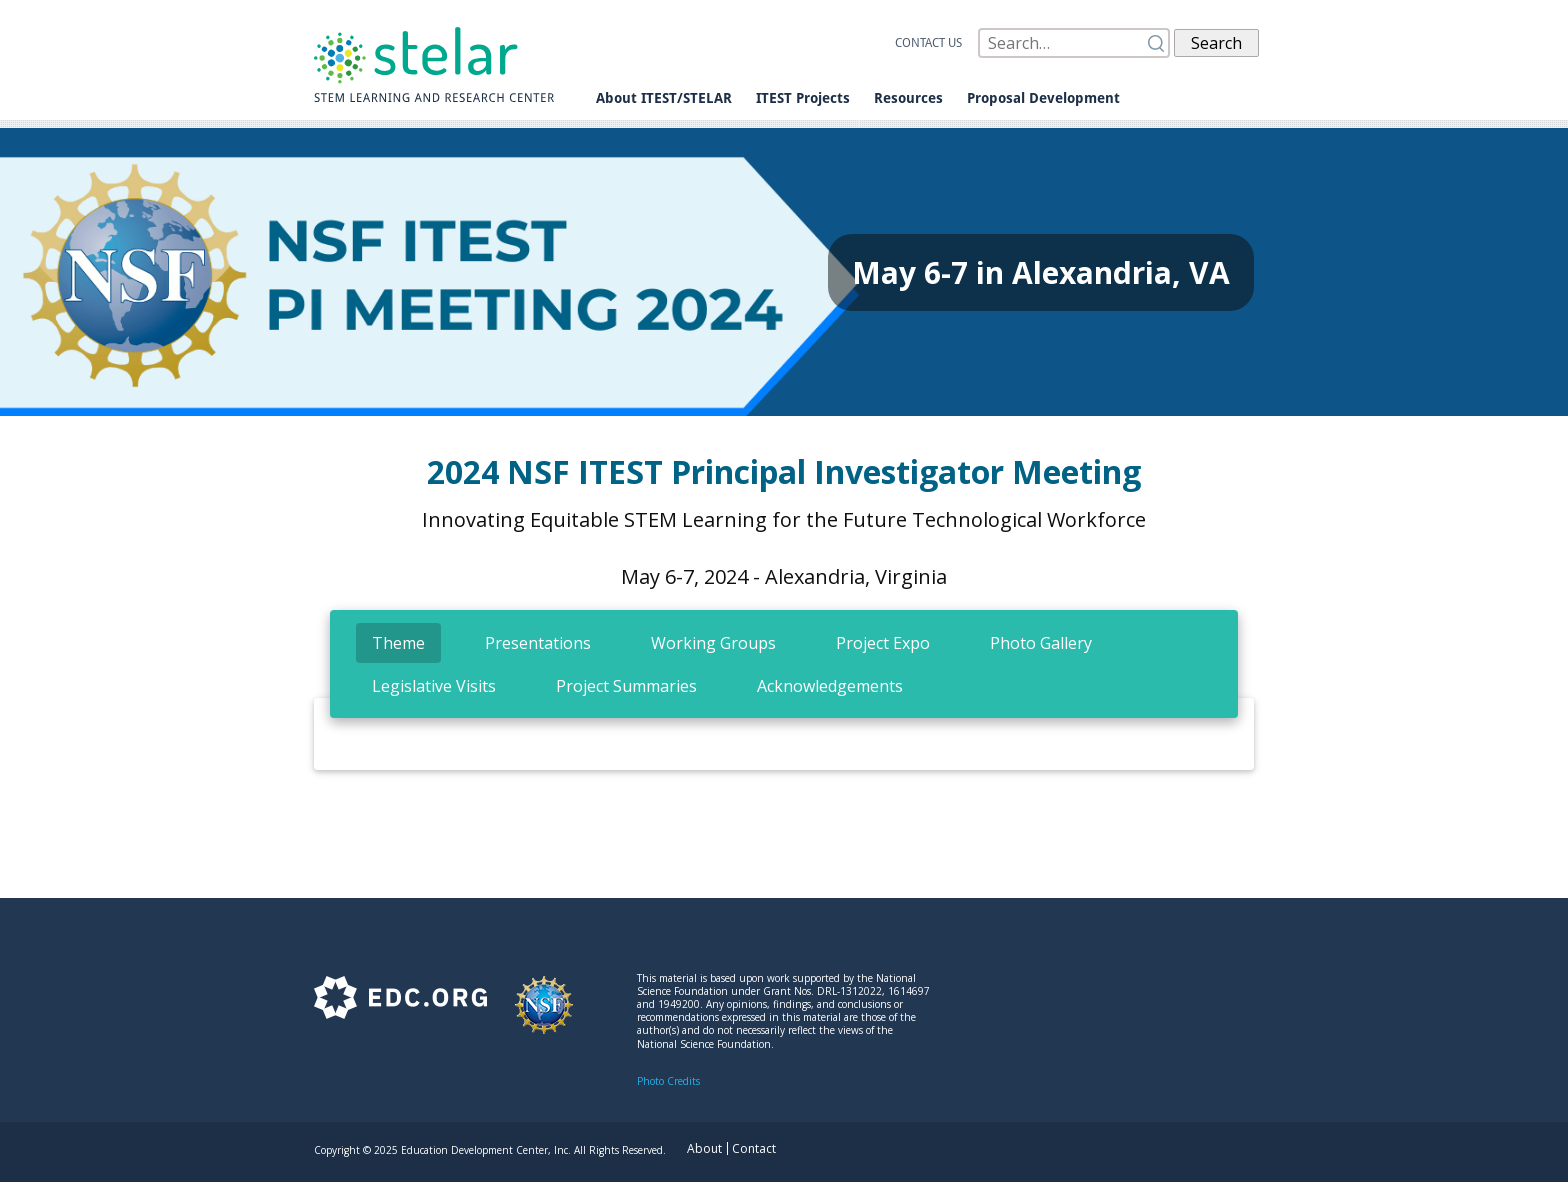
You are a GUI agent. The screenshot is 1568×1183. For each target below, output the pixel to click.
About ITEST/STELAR (664, 98)
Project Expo (883, 643)
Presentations (538, 643)
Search (1216, 43)
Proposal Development (1043, 98)
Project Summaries (626, 686)
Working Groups (713, 643)
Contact (754, 1148)
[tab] (398, 643)
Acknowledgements (830, 686)
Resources (908, 98)
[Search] (1074, 43)
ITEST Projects (803, 98)
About (704, 1148)
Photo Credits (668, 1081)
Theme (398, 643)
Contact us (928, 43)
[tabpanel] (784, 750)
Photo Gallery (1041, 643)
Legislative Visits (434, 686)
